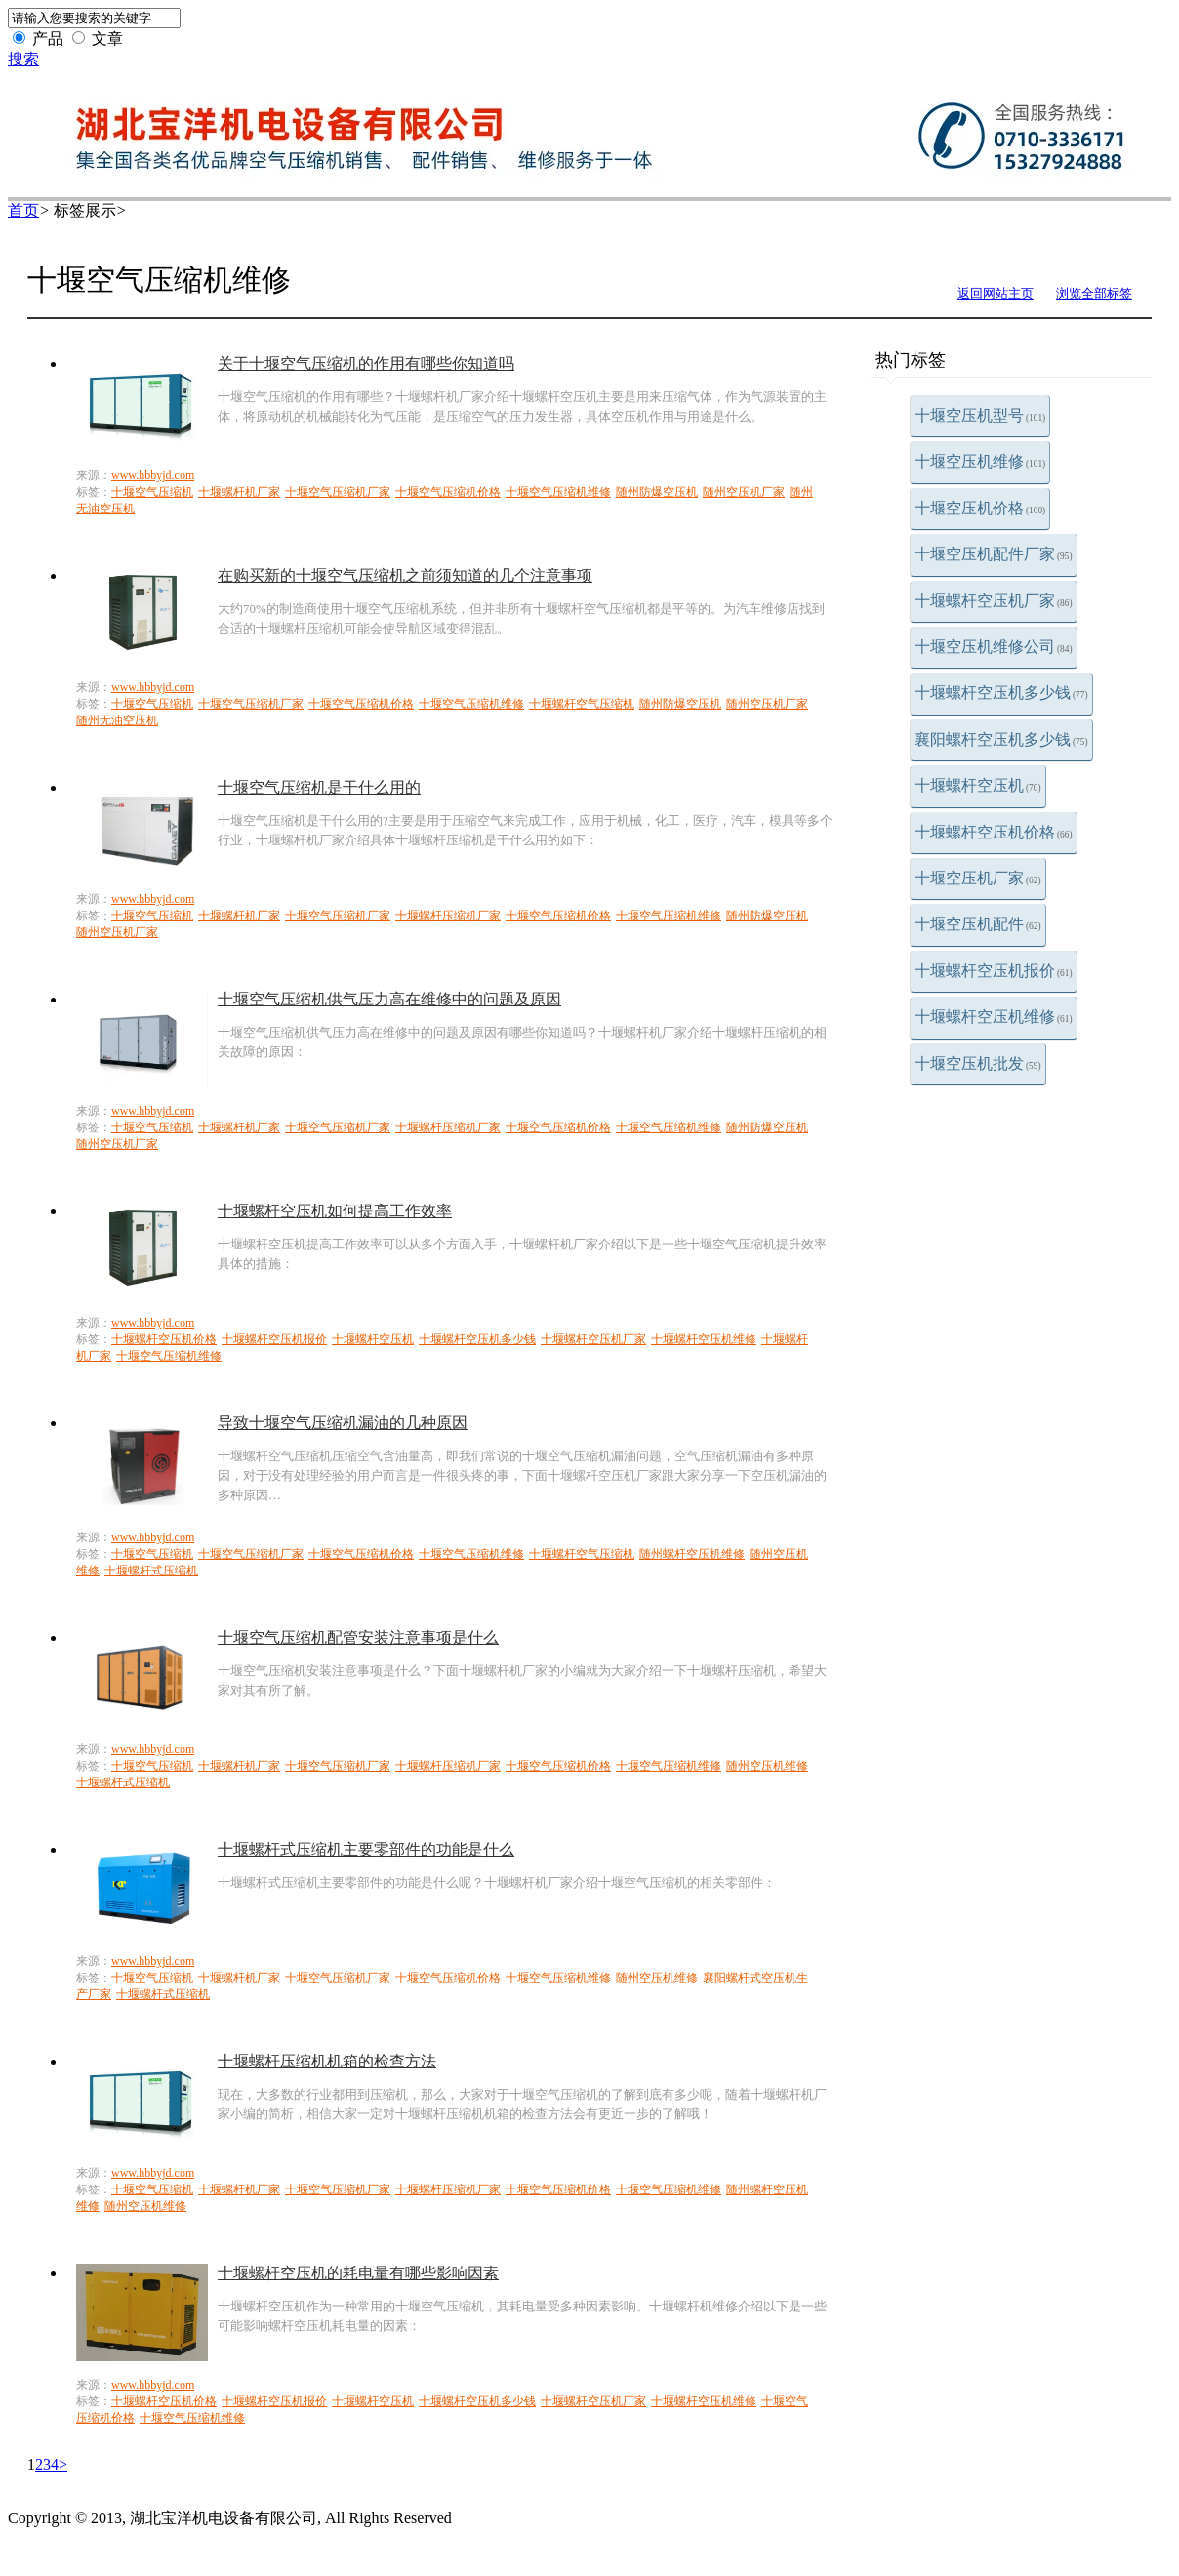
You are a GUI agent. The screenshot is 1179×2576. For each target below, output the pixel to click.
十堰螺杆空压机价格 (994, 832)
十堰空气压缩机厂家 (337, 492)
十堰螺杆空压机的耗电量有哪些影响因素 (358, 2273)
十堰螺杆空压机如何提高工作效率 (335, 1211)
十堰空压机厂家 (978, 878)
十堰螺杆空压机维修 (994, 1016)
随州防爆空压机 (657, 492)
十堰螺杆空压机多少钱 (1001, 692)
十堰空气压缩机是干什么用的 (319, 787)
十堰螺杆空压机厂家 (994, 601)
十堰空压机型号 (980, 415)
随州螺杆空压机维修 (692, 1554)
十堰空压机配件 (978, 924)
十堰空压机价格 (980, 508)
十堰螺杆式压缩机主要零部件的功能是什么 (366, 1849)
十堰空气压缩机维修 (558, 492)
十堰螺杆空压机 (978, 785)
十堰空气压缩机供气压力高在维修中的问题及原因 (389, 999)
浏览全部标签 (1094, 293)
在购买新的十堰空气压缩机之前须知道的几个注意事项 (405, 575)
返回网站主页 (995, 293)
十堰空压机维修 (980, 461)
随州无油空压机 (117, 720)
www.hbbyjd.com (152, 475)
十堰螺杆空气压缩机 (581, 704)
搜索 (23, 59)
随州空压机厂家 (744, 492)
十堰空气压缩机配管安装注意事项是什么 (358, 1637)
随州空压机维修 (767, 1766)
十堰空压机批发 (978, 1063)
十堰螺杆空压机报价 (994, 970)
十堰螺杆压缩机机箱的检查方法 (327, 2061)
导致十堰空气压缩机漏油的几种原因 (343, 1422)
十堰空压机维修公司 (994, 646)
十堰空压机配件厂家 (994, 554)
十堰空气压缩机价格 (448, 492)
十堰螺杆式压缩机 (151, 1570)
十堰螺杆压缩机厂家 (448, 915)
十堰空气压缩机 (152, 492)
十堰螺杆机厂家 (239, 492)
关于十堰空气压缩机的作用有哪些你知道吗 (366, 363)
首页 (23, 210)
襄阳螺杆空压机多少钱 (1001, 739)
